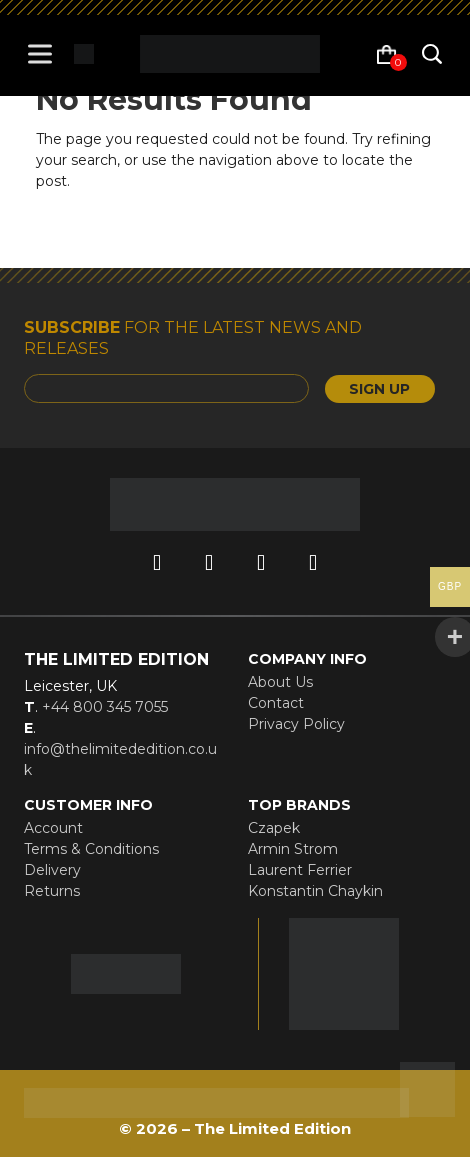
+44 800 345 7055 (103, 707)
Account (53, 828)
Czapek (274, 828)
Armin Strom (293, 849)
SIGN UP (379, 389)
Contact (276, 703)
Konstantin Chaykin (315, 891)
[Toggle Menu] (44, 53)
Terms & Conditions (91, 849)
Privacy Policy (296, 724)
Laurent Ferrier (300, 870)
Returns (52, 891)
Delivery (52, 870)
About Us (280, 682)
